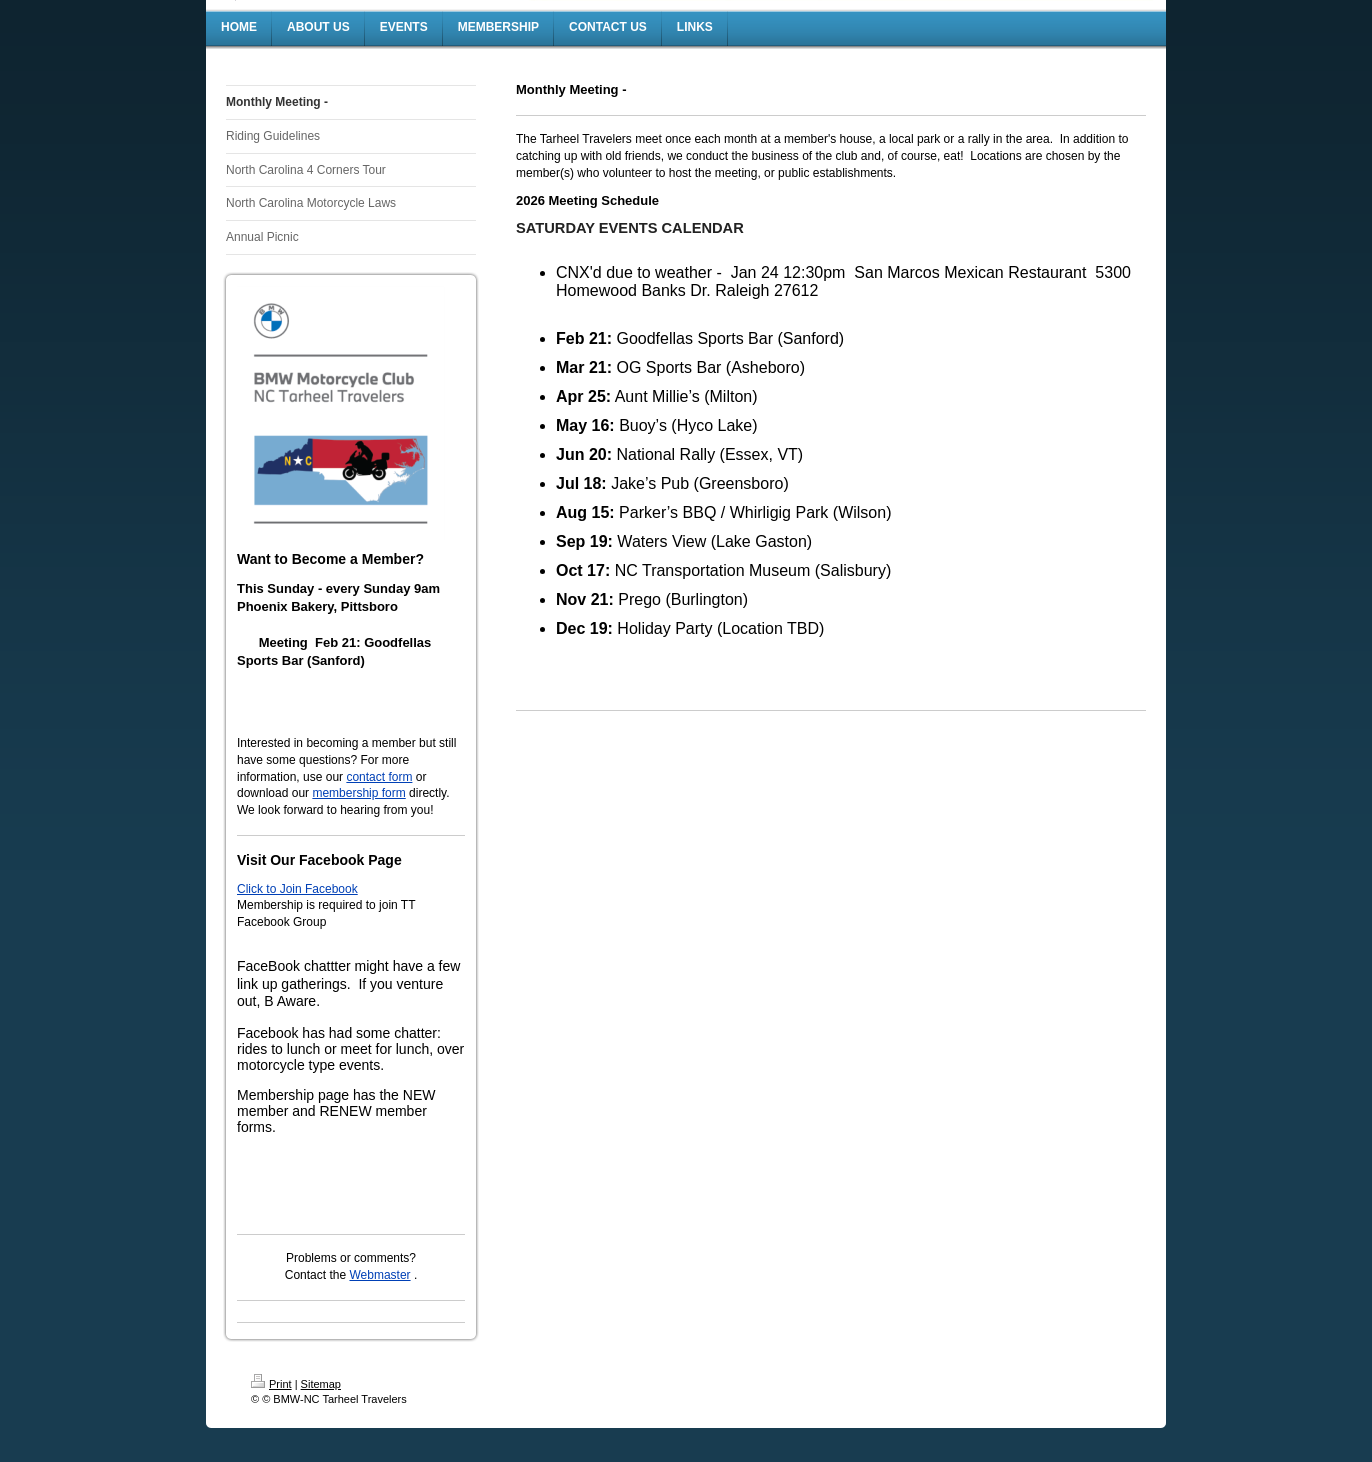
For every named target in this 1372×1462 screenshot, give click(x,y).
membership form (358, 793)
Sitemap (321, 1384)
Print (271, 1384)
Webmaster (379, 1275)
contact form (379, 777)
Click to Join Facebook (297, 889)
